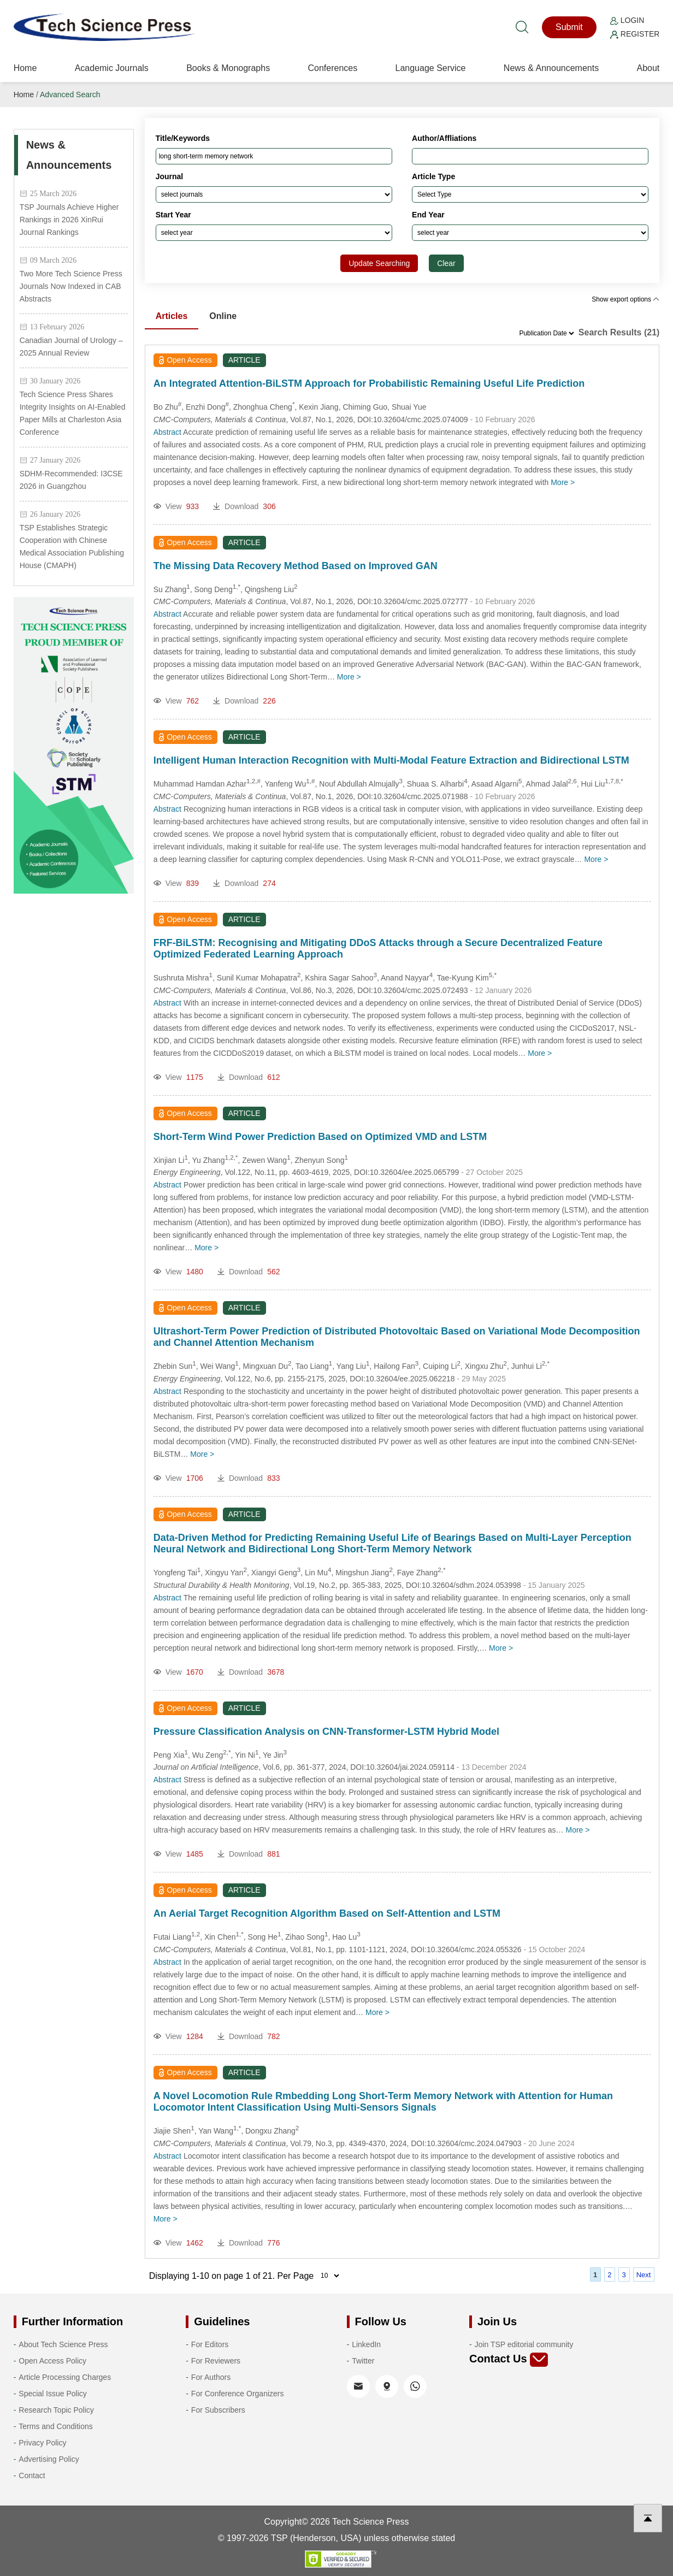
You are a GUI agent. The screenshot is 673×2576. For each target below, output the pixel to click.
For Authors (211, 2377)
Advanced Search (70, 94)
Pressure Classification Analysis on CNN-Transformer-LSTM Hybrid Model (326, 1731)
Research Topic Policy (56, 2410)
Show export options (625, 299)
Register (634, 33)
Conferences (332, 68)
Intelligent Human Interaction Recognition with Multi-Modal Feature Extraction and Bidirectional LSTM (391, 760)
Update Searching (379, 263)
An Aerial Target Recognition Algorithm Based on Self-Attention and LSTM (327, 1913)
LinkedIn (366, 2344)
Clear (446, 263)
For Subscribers (218, 2410)
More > (563, 482)
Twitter (363, 2360)
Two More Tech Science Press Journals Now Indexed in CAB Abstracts (71, 286)
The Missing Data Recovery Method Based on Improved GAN (296, 565)
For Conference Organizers (237, 2393)
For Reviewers (215, 2360)
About (647, 68)
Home (25, 68)
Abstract (167, 432)
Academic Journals (112, 68)
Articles (172, 316)
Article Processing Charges (65, 2377)
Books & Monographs (228, 68)
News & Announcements (551, 68)
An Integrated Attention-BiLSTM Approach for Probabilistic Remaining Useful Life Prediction (369, 383)
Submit (569, 27)
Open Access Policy (52, 2360)
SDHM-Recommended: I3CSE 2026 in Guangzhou (71, 480)
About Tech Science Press (63, 2344)
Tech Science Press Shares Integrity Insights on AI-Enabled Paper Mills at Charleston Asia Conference (73, 413)
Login (627, 20)
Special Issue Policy (53, 2393)
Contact (32, 2475)
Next (643, 2275)
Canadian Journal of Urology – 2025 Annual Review (71, 346)
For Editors (209, 2344)
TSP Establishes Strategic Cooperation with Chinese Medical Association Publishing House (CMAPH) (72, 546)
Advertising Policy (49, 2459)
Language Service (430, 68)
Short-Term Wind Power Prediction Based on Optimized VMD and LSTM (320, 1136)
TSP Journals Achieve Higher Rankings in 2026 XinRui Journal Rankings (69, 220)
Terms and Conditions (55, 2426)
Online (223, 316)
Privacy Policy (42, 2442)
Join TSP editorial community (524, 2344)
